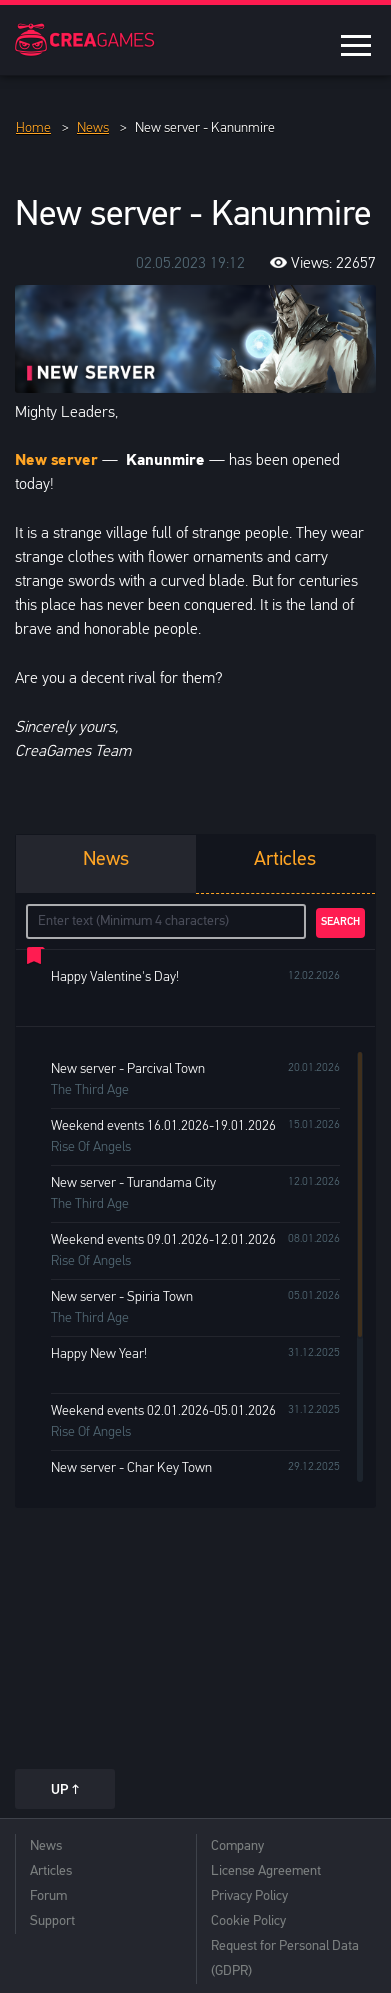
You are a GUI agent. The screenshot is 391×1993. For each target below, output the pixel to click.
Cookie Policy (248, 1921)
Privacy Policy (249, 1896)
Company (237, 1846)
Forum (48, 1896)
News (46, 1846)
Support (52, 1921)
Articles (51, 1871)
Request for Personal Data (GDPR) (285, 1959)
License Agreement (266, 1871)
